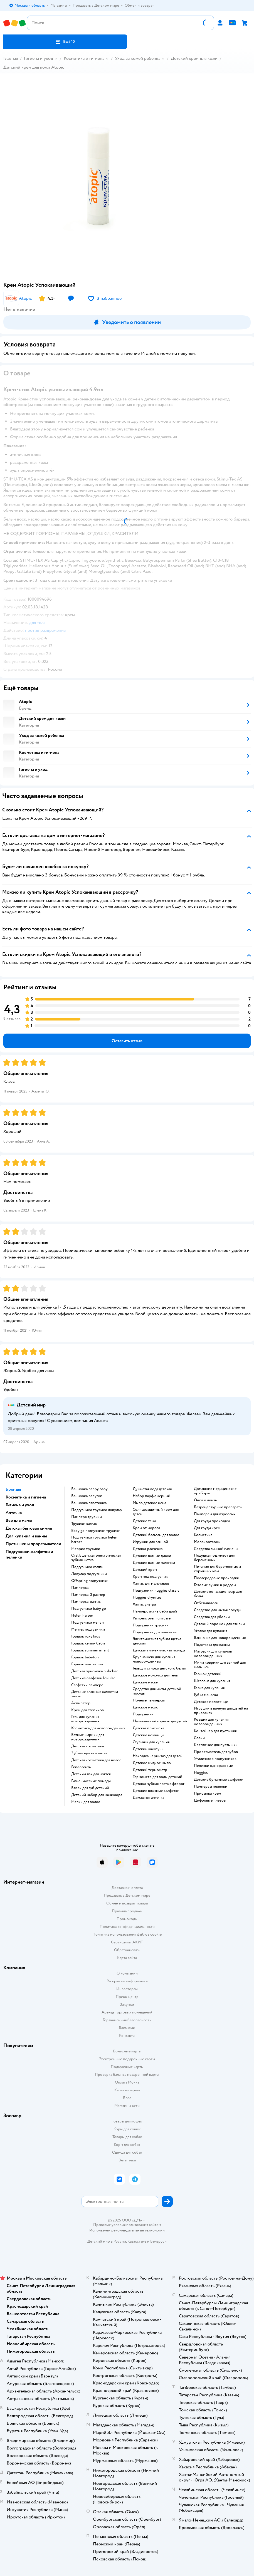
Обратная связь (127, 1950)
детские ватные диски (152, 1556)
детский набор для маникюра (96, 1795)
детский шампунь (148, 1749)
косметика (203, 1535)
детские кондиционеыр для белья (218, 1593)
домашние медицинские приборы (215, 1491)
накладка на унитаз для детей (158, 1756)
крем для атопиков (87, 1710)
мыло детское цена (149, 1503)
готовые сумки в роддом (215, 1585)
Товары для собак (127, 2136)
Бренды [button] (13, 1489)
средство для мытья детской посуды (157, 1691)
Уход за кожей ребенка (137, 58)
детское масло (145, 1707)
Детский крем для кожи (194, 58)
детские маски (145, 1682)
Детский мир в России (106, 2241)
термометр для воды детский (157, 1777)
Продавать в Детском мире (127, 1895)
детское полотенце (211, 1702)
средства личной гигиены (216, 1549)
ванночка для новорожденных (220, 1638)
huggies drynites (147, 1597)
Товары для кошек (127, 2121)
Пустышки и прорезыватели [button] (33, 1544)
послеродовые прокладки (216, 1578)
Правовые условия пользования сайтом (127, 2225)
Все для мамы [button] (19, 1520)
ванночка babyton (86, 1496)
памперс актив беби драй (155, 1611)
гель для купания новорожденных (85, 1719)
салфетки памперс (87, 1685)
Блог (127, 2098)
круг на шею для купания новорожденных (154, 1659)
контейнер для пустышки (215, 1731)
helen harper (82, 1615)
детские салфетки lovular (93, 1678)
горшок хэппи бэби (88, 1643)
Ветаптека (127, 2160)
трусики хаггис (84, 1524)
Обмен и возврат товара (127, 1903)
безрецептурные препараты (218, 1507)
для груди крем (207, 1528)
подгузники (143, 1714)
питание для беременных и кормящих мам (217, 1568)
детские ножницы (148, 1735)
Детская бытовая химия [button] (29, 1528)
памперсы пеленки (210, 1786)
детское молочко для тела (155, 1675)
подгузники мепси (87, 1622)
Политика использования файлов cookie (127, 1934)
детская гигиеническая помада (159, 1650)
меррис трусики (85, 1549)
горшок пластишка (87, 1664)
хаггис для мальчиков (151, 1583)
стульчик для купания (151, 1742)
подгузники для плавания (154, 1632)
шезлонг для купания (212, 1681)
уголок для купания (210, 1631)
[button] (65, 41)
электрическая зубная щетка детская (157, 1641)
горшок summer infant (90, 1650)
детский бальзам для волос (156, 1535)
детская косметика (87, 1746)
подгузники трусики (151, 1625)
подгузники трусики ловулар (96, 1510)
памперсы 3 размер (88, 1594)
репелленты (81, 1767)
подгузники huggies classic (156, 1590)
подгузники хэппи (87, 1567)
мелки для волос (85, 1802)
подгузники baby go (88, 1608)
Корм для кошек (127, 2129)
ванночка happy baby (89, 1489)
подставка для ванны (212, 1645)
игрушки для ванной (150, 1542)
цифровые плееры (210, 1800)
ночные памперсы (149, 1700)
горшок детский (207, 1674)
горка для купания (209, 1688)
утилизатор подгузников (215, 1759)
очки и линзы (206, 1500)
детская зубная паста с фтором (159, 1784)
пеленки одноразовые (213, 1765)
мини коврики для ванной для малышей (220, 1664)
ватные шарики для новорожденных (87, 1737)
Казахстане (136, 2241)
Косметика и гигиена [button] (26, 1497)
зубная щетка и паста (89, 1753)
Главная (10, 58)
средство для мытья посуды (217, 1610)
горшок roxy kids (85, 1636)
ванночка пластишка (89, 1503)
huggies (201, 1772)
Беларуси (158, 2241)
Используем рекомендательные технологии (127, 2230)
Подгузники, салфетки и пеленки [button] (29, 1554)
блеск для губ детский (90, 1788)
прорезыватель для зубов (216, 1752)
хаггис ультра (144, 1604)
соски (199, 1738)
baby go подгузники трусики (95, 1531)
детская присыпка (148, 1728)
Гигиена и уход (38, 58)
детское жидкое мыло (152, 1763)
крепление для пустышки (216, 1745)
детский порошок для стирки (219, 1624)
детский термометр (150, 1770)
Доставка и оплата (127, 1887)
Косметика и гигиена (84, 58)
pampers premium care (152, 1618)
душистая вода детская (152, 1489)
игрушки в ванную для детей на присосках (221, 1710)
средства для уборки (212, 1617)
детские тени (144, 1521)
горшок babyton (85, 1657)
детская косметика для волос (96, 1760)
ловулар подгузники (89, 1574)
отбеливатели (206, 1603)
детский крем (145, 1569)
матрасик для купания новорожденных (213, 1653)
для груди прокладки (212, 1521)
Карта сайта (127, 1957)
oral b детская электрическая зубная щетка (96, 1557)
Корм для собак (127, 2144)
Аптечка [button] (14, 1512)
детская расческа (147, 1549)
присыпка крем (207, 1793)
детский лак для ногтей (91, 1774)
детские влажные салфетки (156, 1791)
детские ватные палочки (154, 1563)
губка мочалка (206, 1695)
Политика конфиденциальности (127, 1926)
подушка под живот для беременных (214, 1557)
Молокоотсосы (207, 1542)
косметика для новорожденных (98, 1728)
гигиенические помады (91, 1781)
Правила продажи (127, 1911)
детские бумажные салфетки (218, 1779)
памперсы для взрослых (215, 1514)
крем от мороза (146, 1528)
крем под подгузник (150, 1576)
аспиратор (80, 1703)
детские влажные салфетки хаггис (94, 1694)
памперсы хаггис (86, 1601)
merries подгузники (88, 1629)
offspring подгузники (89, 1581)
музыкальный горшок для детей (160, 1721)
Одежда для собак (127, 2152)
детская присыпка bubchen (95, 1671)
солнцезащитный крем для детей (156, 1511)
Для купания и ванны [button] (26, 1536)
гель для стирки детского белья (159, 1668)
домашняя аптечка (148, 1797)
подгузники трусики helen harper (94, 1539)
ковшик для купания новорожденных (211, 1721)
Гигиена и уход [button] (20, 1505)
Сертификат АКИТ (127, 1942)
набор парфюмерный (151, 1496)
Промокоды (127, 1918)
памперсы (80, 1588)
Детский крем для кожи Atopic (33, 67)
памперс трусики (86, 1517)
